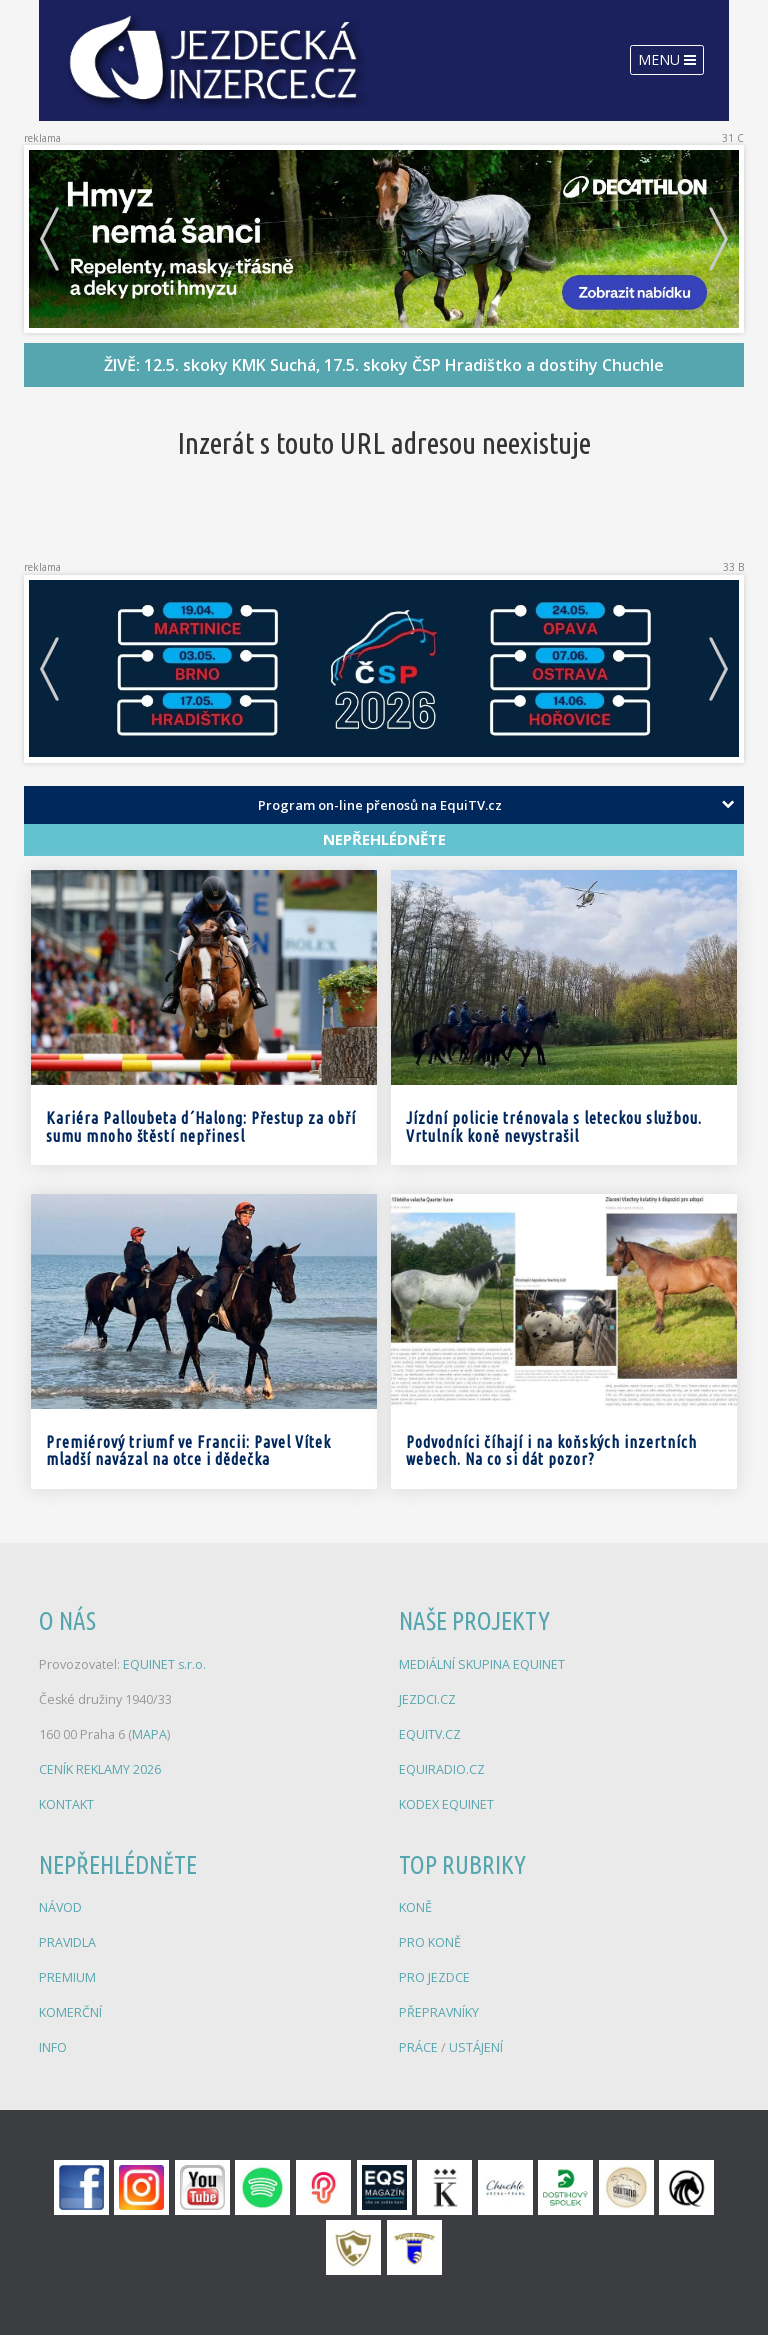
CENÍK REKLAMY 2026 (100, 1769)
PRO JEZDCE (434, 1977)
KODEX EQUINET (446, 1804)
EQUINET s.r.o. (164, 1664)
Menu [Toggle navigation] (667, 59)
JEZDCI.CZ (427, 1699)
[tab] (384, 805)
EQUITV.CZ (430, 1734)
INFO (53, 2047)
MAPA (149, 1734)
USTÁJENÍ (476, 2047)
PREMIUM (67, 1977)
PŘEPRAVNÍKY (439, 2012)
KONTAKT (66, 1804)
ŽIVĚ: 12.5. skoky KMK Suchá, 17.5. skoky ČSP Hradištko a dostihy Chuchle (384, 365)
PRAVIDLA (67, 1942)
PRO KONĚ (430, 1942)
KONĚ (415, 1907)
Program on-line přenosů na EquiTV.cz (380, 805)
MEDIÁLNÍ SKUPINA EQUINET (482, 1664)
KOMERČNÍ (70, 2012)
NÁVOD (60, 1907)
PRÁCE (420, 2047)
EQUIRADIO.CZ (442, 1769)
